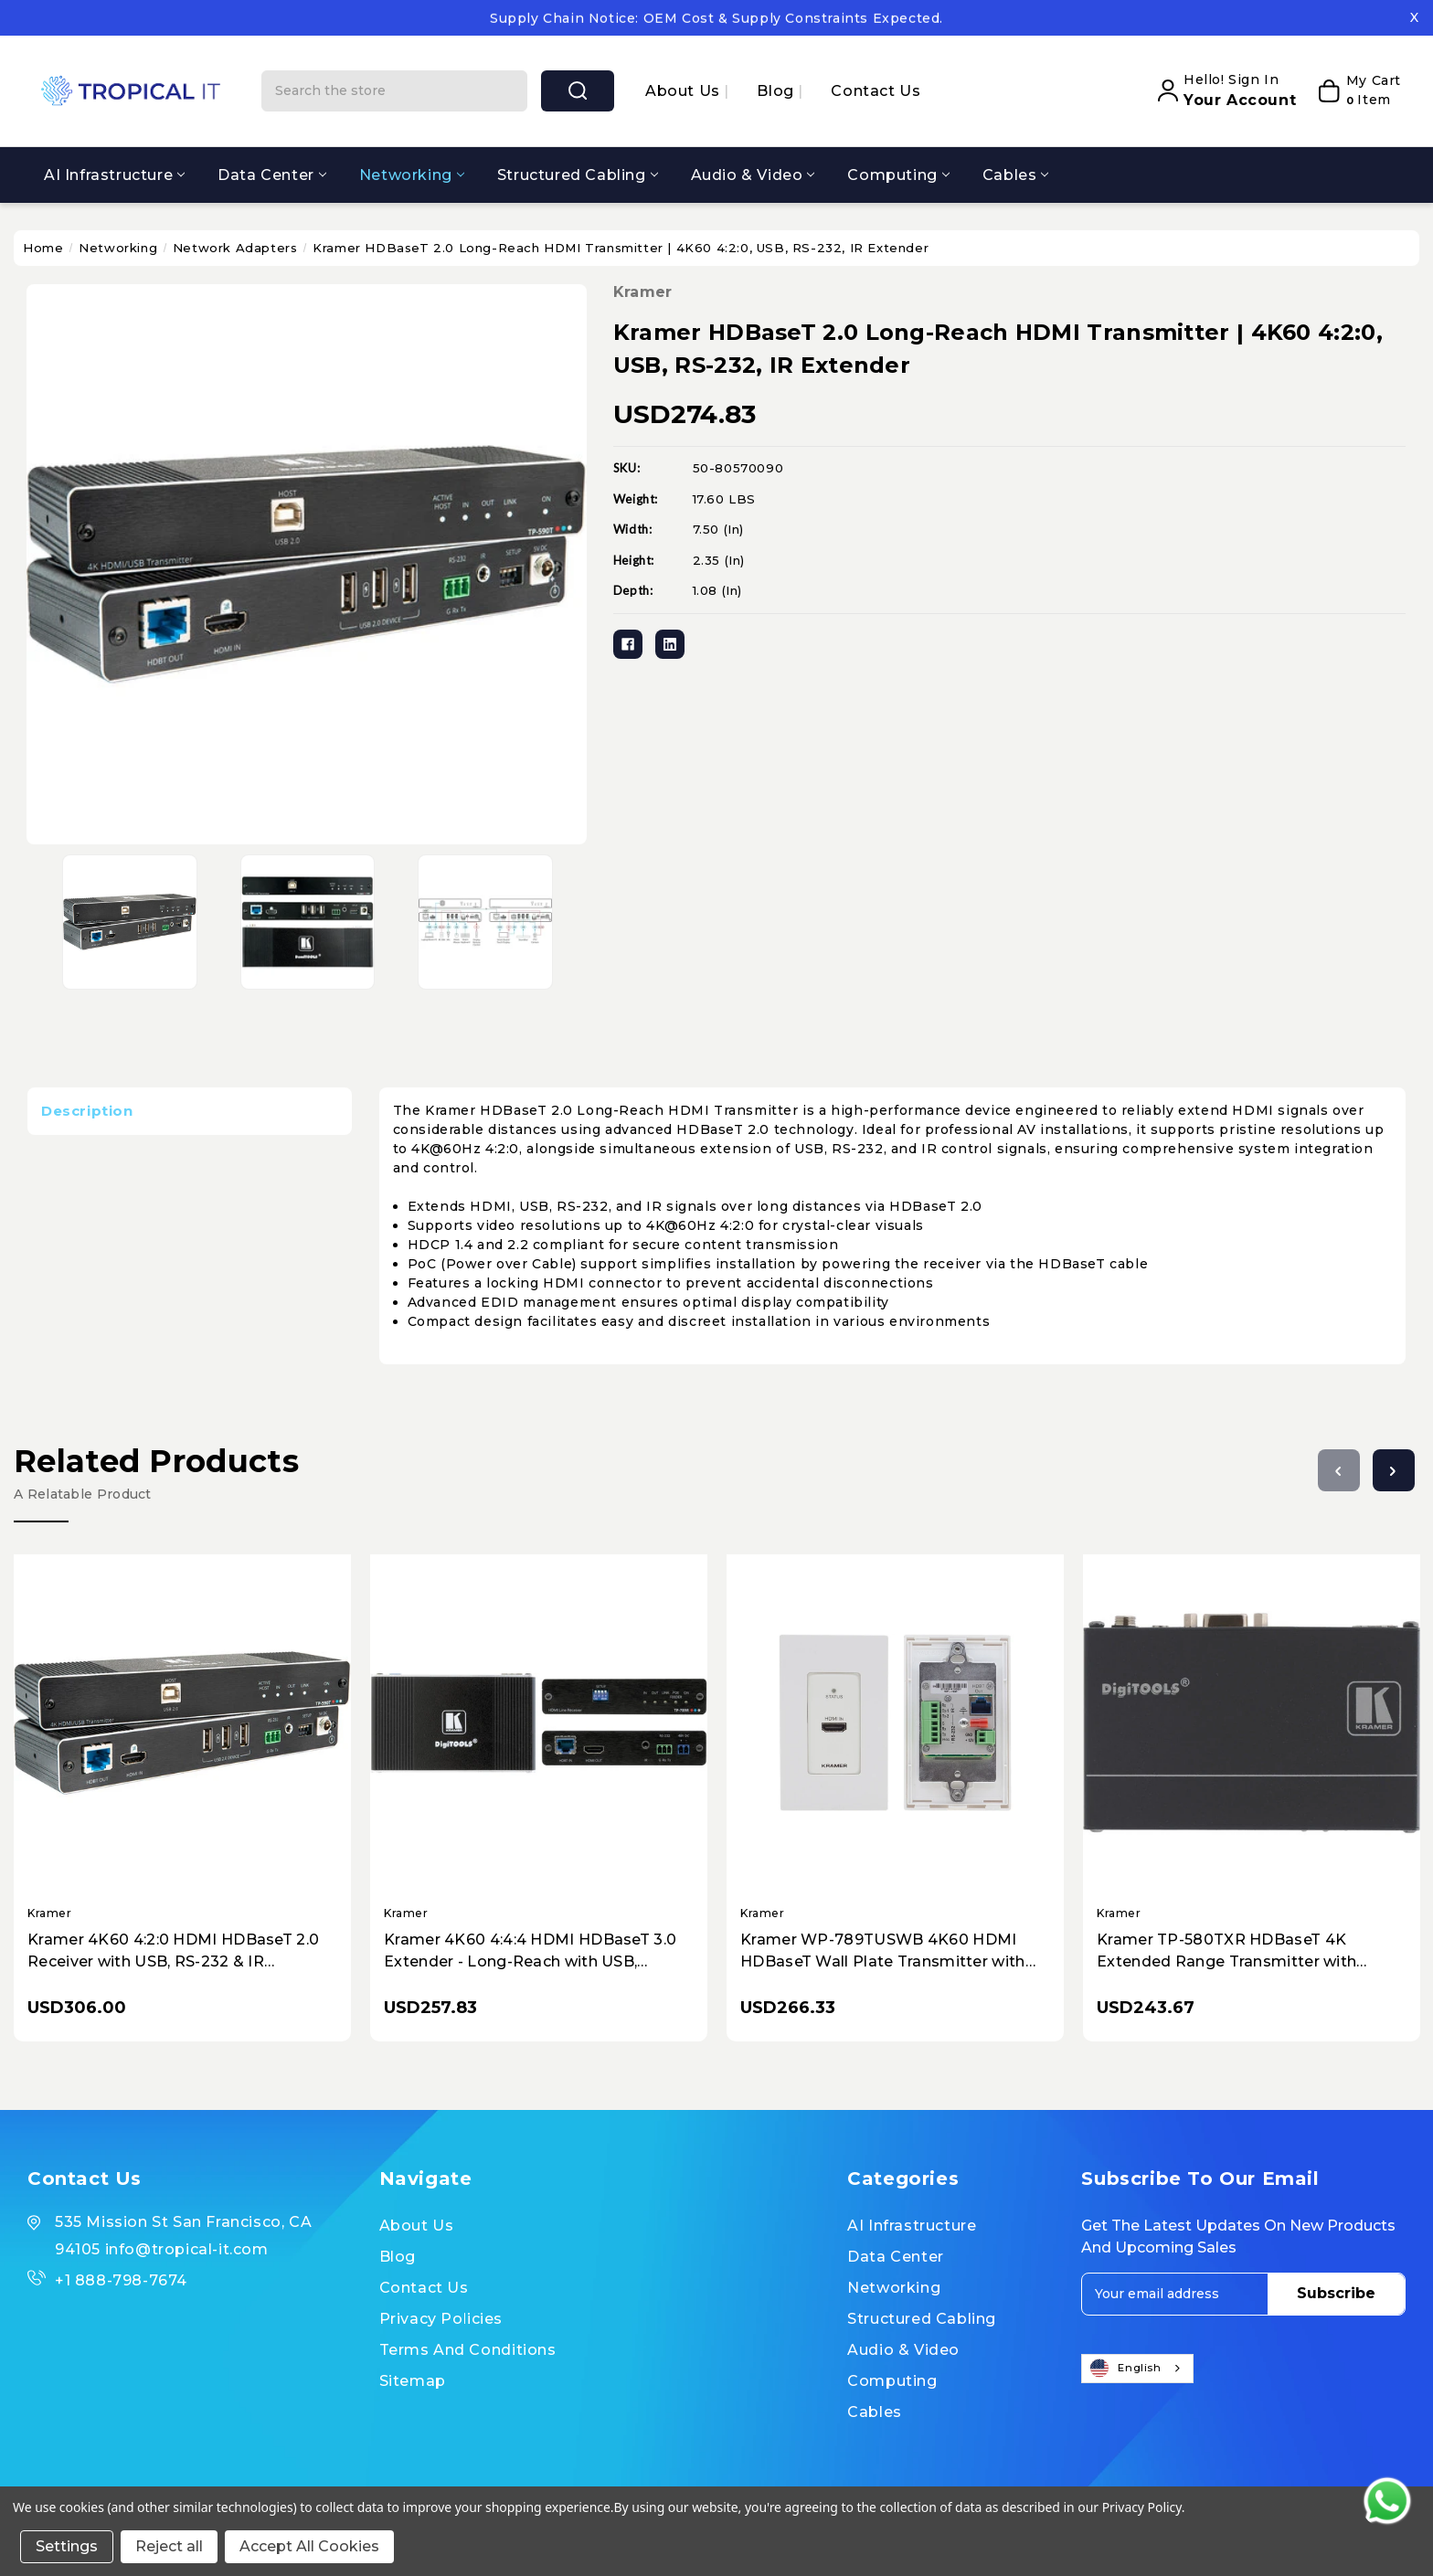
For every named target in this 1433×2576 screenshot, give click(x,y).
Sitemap (412, 2381)
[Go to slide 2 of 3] (1394, 1470)
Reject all (169, 2546)
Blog (777, 91)
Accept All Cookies (309, 2546)
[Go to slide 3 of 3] (1339, 1470)
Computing (898, 175)
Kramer (643, 292)
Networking (411, 175)
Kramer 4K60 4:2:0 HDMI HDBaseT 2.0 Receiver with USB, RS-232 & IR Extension (173, 1952)
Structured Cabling (577, 175)
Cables (1015, 175)
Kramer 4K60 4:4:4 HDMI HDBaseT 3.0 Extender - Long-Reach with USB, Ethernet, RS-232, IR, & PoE (530, 1952)
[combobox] (1137, 2368)
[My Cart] (1353, 90)
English (1126, 2368)
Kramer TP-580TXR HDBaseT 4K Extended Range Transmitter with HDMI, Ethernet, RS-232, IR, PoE (1226, 1952)
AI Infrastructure (114, 175)
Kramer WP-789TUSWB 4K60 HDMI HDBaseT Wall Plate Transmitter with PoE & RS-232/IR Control (882, 1952)
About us (684, 91)
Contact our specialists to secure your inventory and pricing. (716, 17)
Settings (67, 2546)
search (577, 90)
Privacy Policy (1142, 2507)
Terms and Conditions (468, 2350)
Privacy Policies (441, 2318)
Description (87, 1110)
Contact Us (875, 91)
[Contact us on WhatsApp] (1387, 2501)
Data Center (272, 175)
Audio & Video (753, 175)
